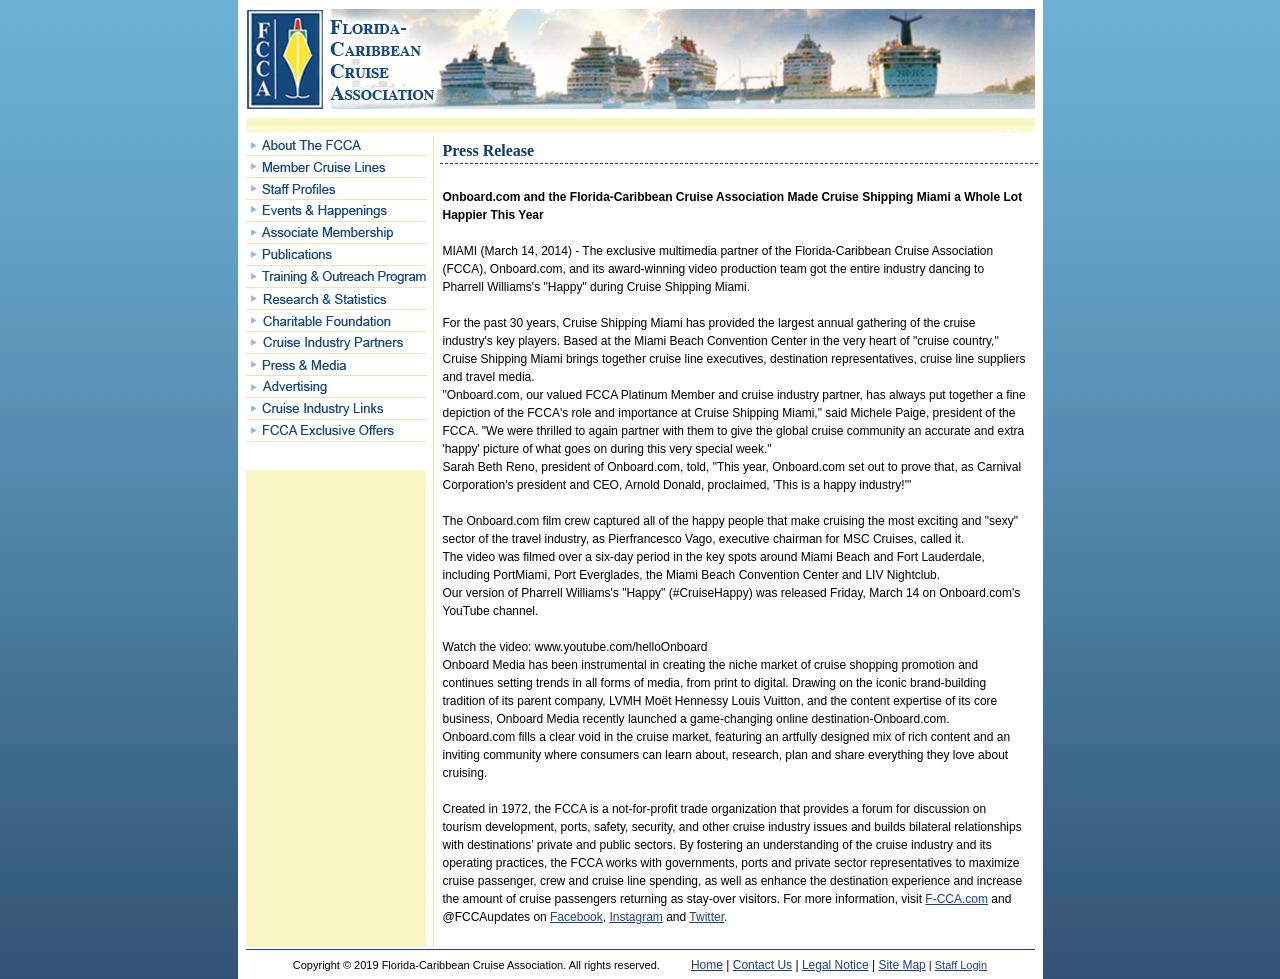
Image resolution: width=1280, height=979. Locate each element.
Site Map (901, 965)
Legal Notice (835, 965)
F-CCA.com (956, 899)
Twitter (706, 917)
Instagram (635, 917)
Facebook (576, 917)
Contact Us (762, 965)
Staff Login (961, 965)
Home (707, 965)
